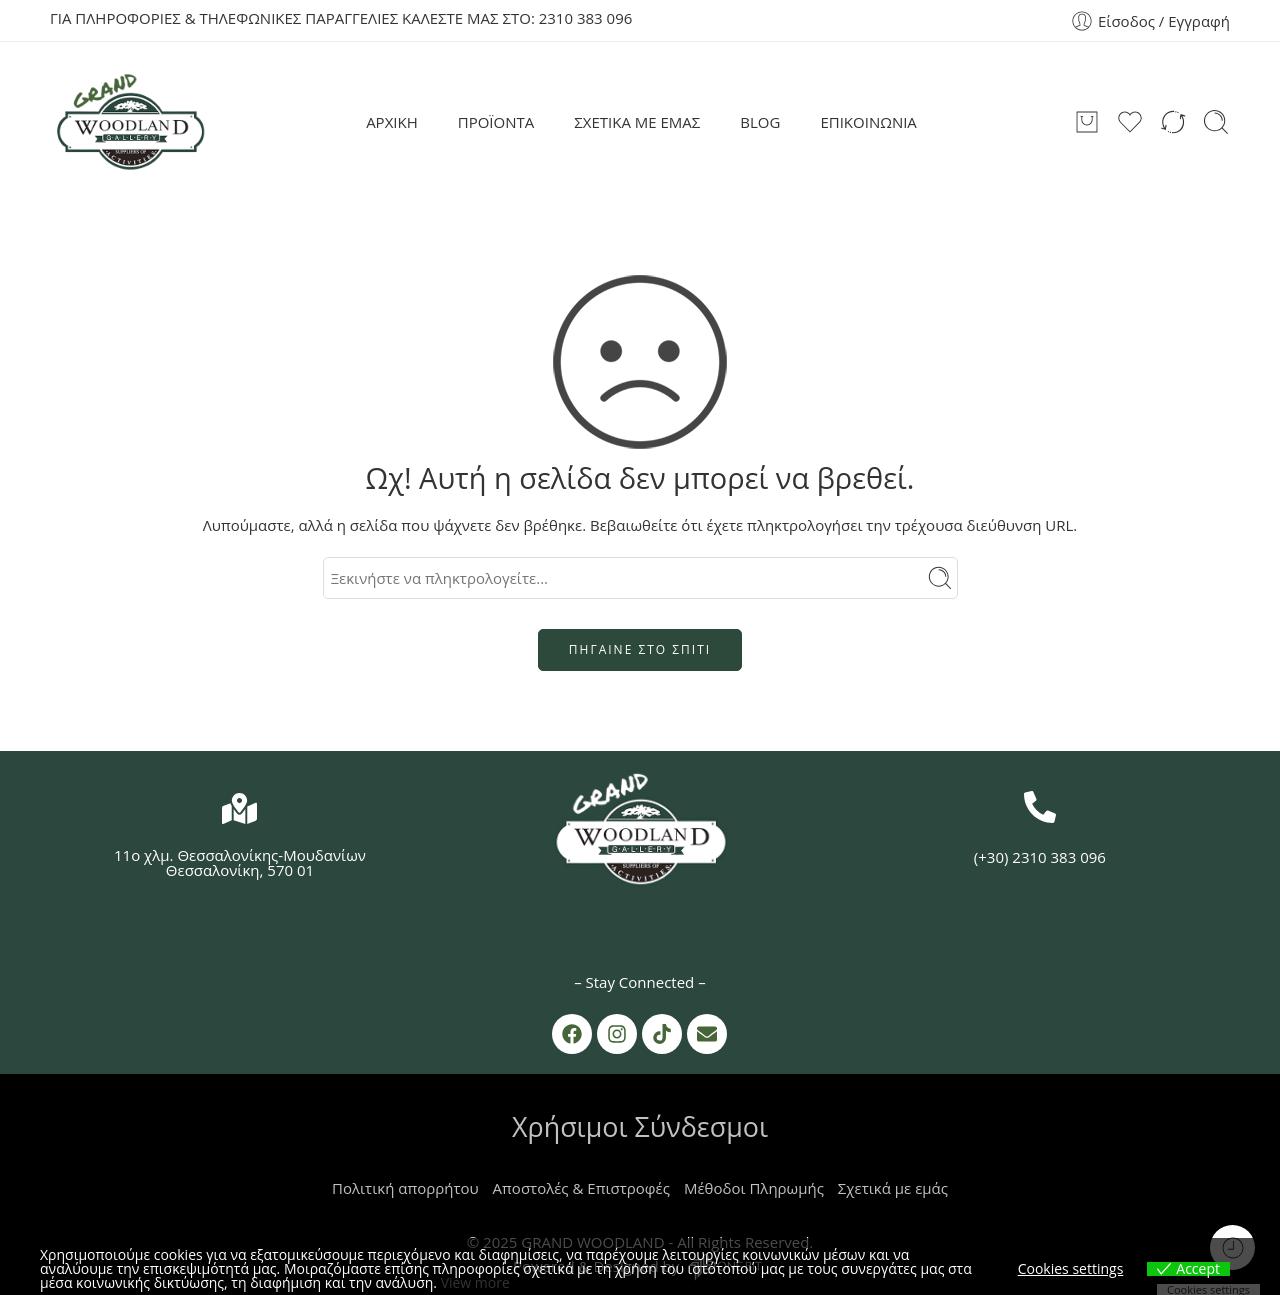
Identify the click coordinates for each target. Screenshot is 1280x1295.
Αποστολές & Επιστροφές (581, 1188)
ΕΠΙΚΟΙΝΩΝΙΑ (868, 122)
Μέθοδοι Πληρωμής (754, 1188)
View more (475, 1282)
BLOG (760, 122)
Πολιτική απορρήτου (405, 1188)
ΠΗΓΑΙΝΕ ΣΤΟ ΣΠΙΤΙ (640, 649)
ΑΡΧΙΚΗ (392, 122)
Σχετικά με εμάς (893, 1188)
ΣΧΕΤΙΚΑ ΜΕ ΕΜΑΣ (637, 122)
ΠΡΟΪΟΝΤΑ (496, 122)
